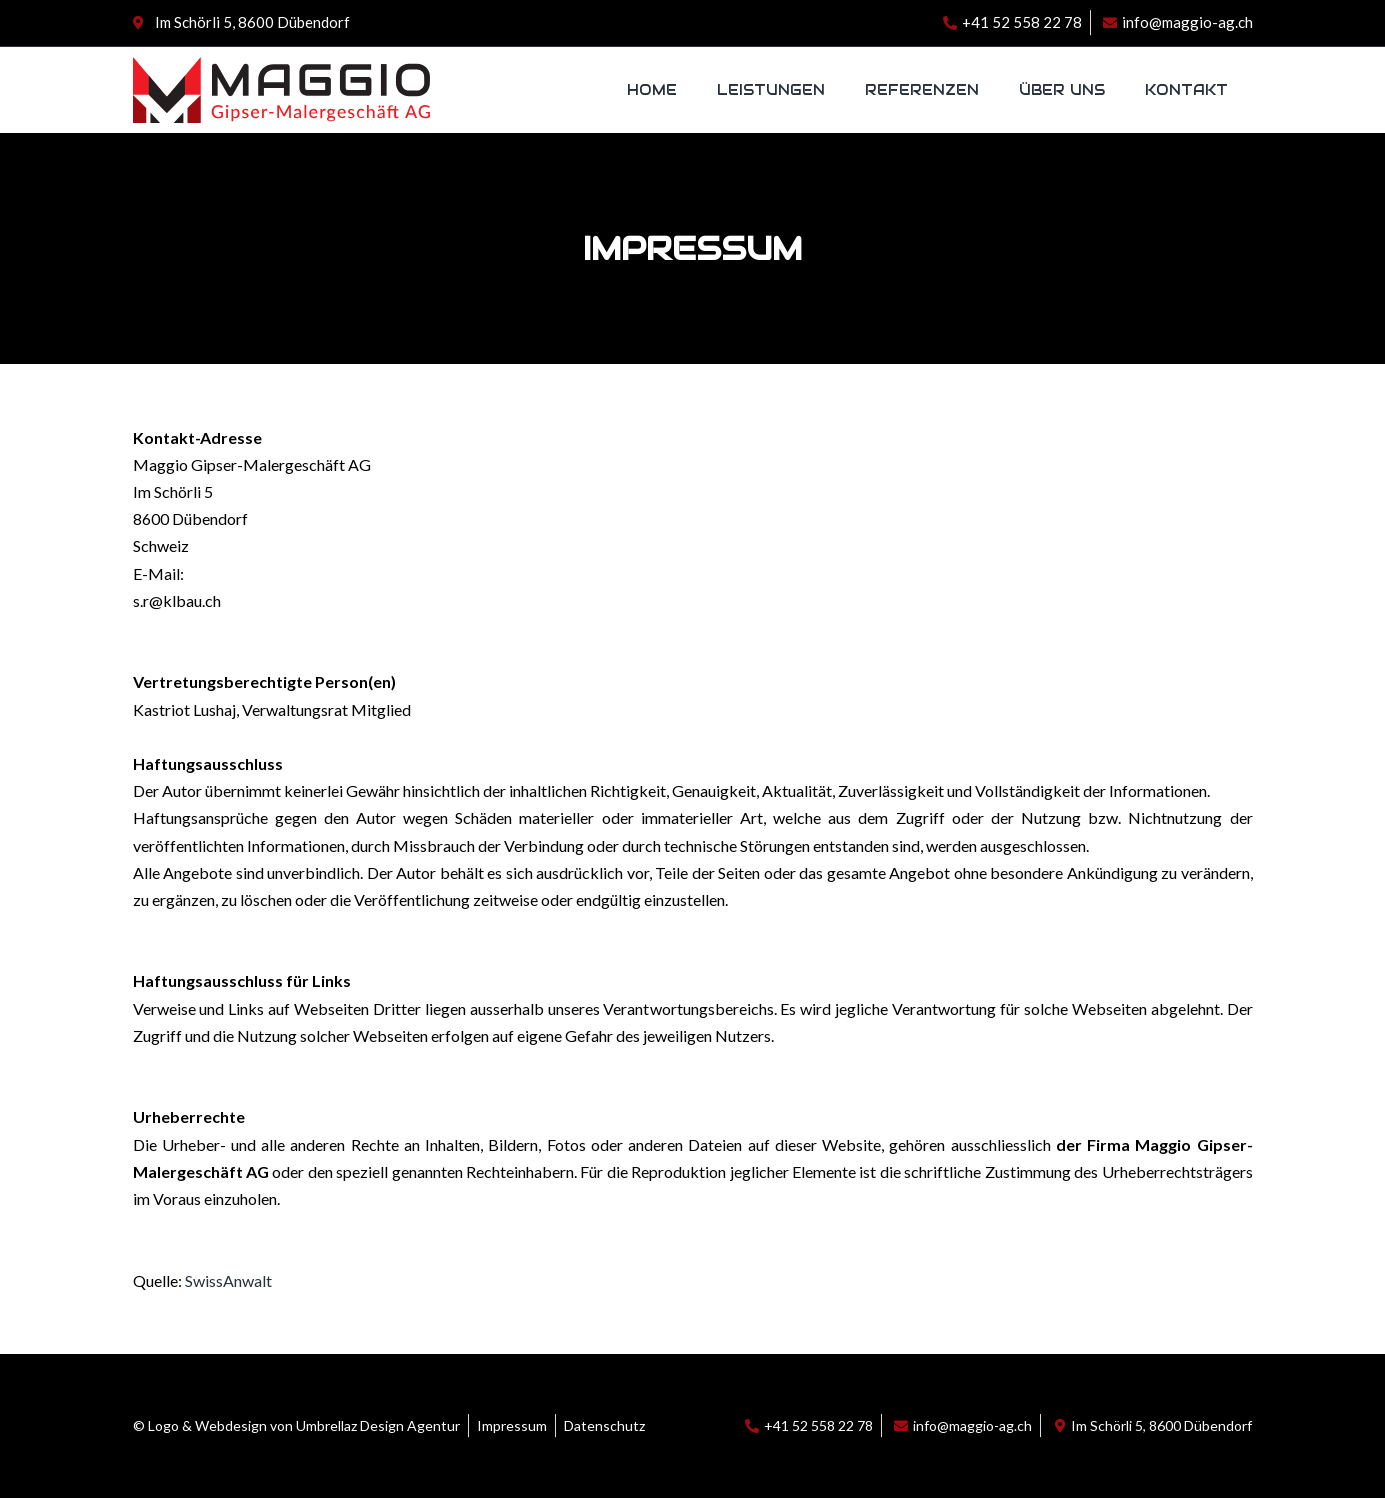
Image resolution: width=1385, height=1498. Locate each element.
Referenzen (922, 90)
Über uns (1062, 90)
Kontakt (1186, 90)
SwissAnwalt (228, 1280)
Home (652, 90)
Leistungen (771, 90)
